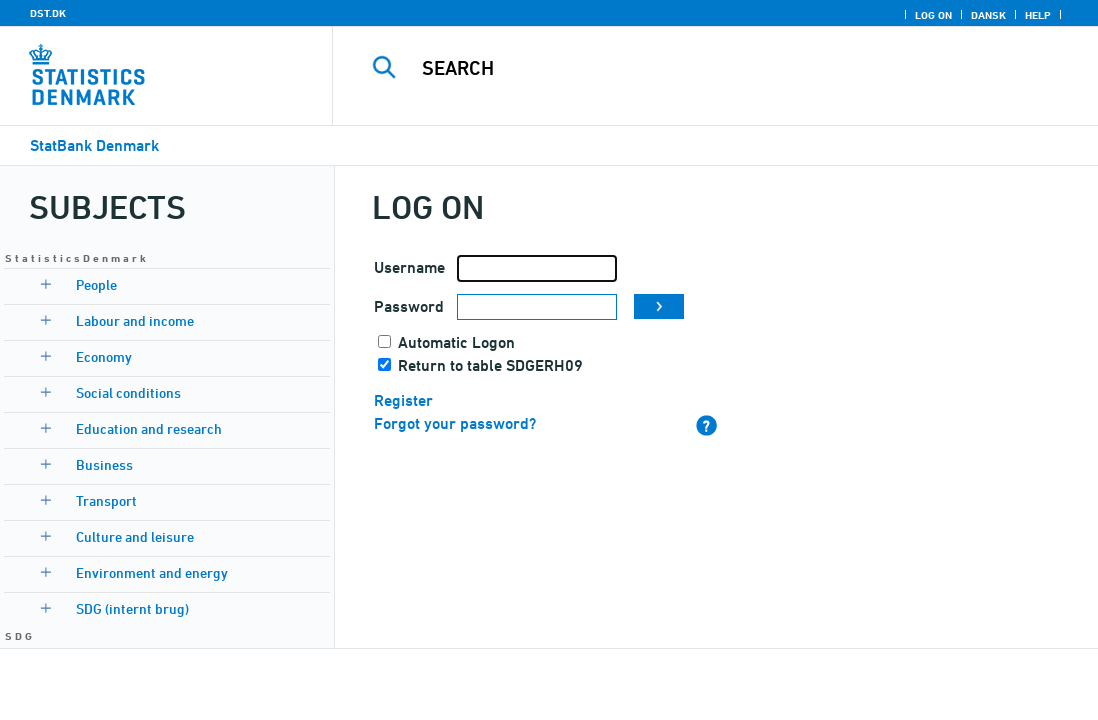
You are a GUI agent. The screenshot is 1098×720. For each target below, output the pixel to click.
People (96, 284)
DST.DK (48, 13)
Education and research (149, 428)
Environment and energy (152, 572)
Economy (104, 356)
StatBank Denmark (94, 145)
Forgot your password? (455, 423)
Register (403, 400)
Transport (106, 500)
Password (409, 306)
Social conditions (128, 392)
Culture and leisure (135, 536)
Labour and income (135, 320)
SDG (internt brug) (132, 608)
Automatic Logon (456, 342)
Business (104, 464)
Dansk (988, 15)
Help (1038, 15)
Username (409, 267)
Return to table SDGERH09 (490, 365)
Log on (933, 15)
